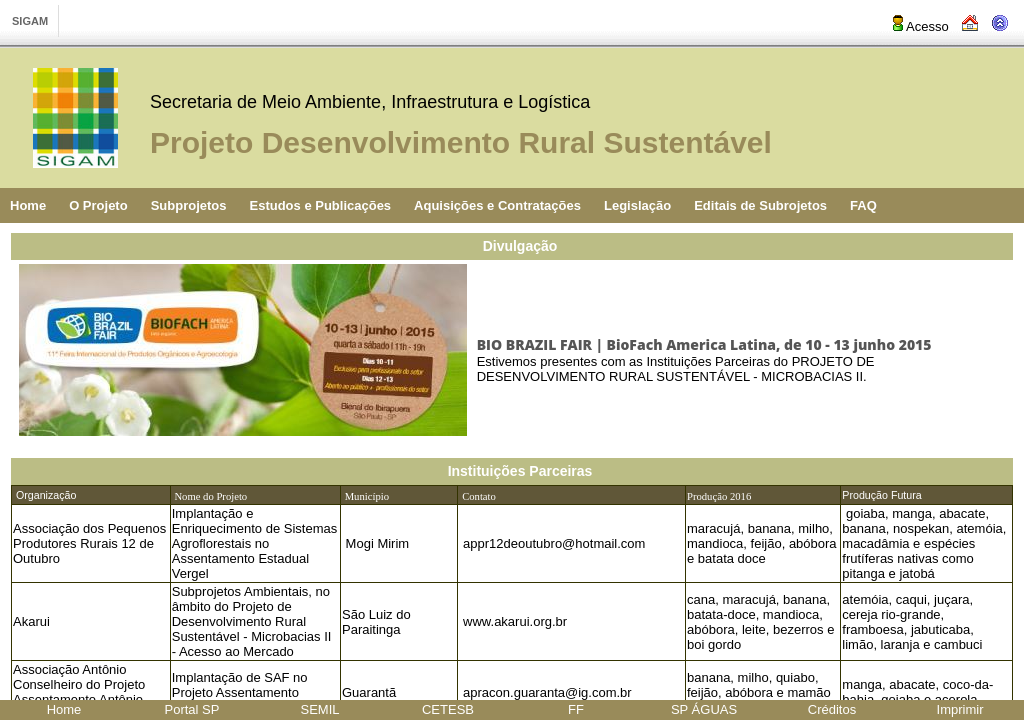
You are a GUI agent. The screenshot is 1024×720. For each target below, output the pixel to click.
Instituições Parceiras (520, 471)
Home (28, 205)
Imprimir (960, 709)
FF (576, 709)
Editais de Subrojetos (760, 205)
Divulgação (520, 246)
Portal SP (192, 709)
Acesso (919, 26)
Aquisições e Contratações (497, 205)
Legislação (637, 205)
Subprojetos (189, 205)
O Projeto (98, 205)
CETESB (448, 709)
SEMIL (319, 709)
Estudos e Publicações (320, 205)
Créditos (832, 709)
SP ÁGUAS (704, 709)
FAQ (863, 205)
